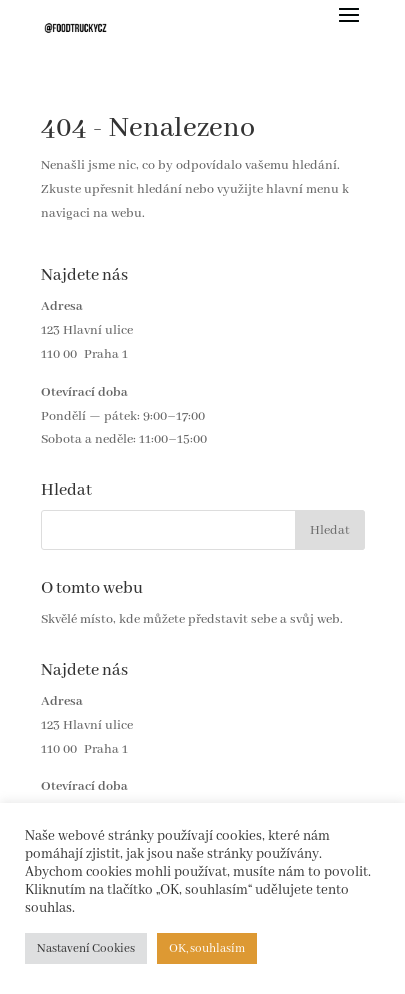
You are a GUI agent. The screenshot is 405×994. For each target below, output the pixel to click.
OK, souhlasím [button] (207, 948)
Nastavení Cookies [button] (86, 948)
